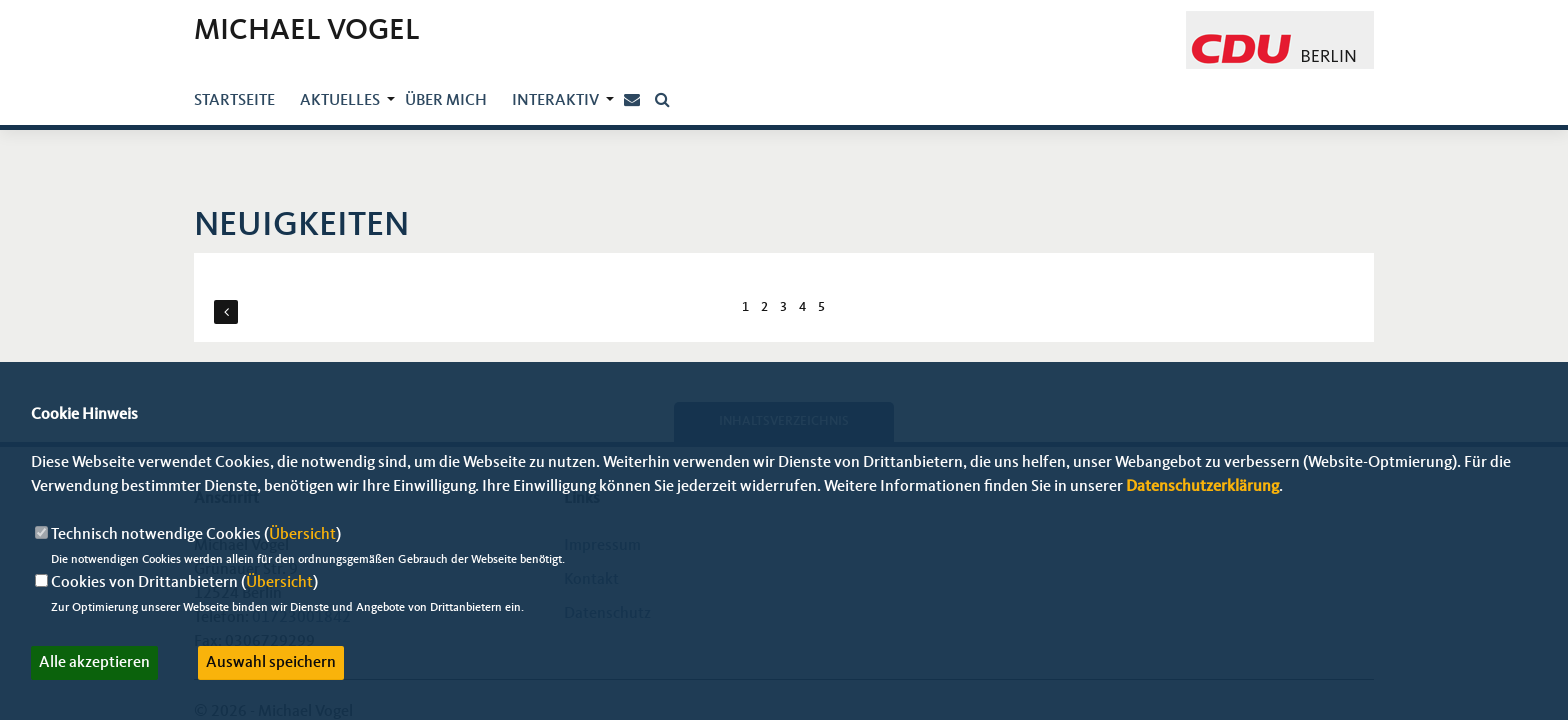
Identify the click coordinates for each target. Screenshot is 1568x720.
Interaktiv (555, 101)
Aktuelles (340, 101)
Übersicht (302, 535)
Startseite (234, 101)
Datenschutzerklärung (1202, 487)
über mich (446, 101)
